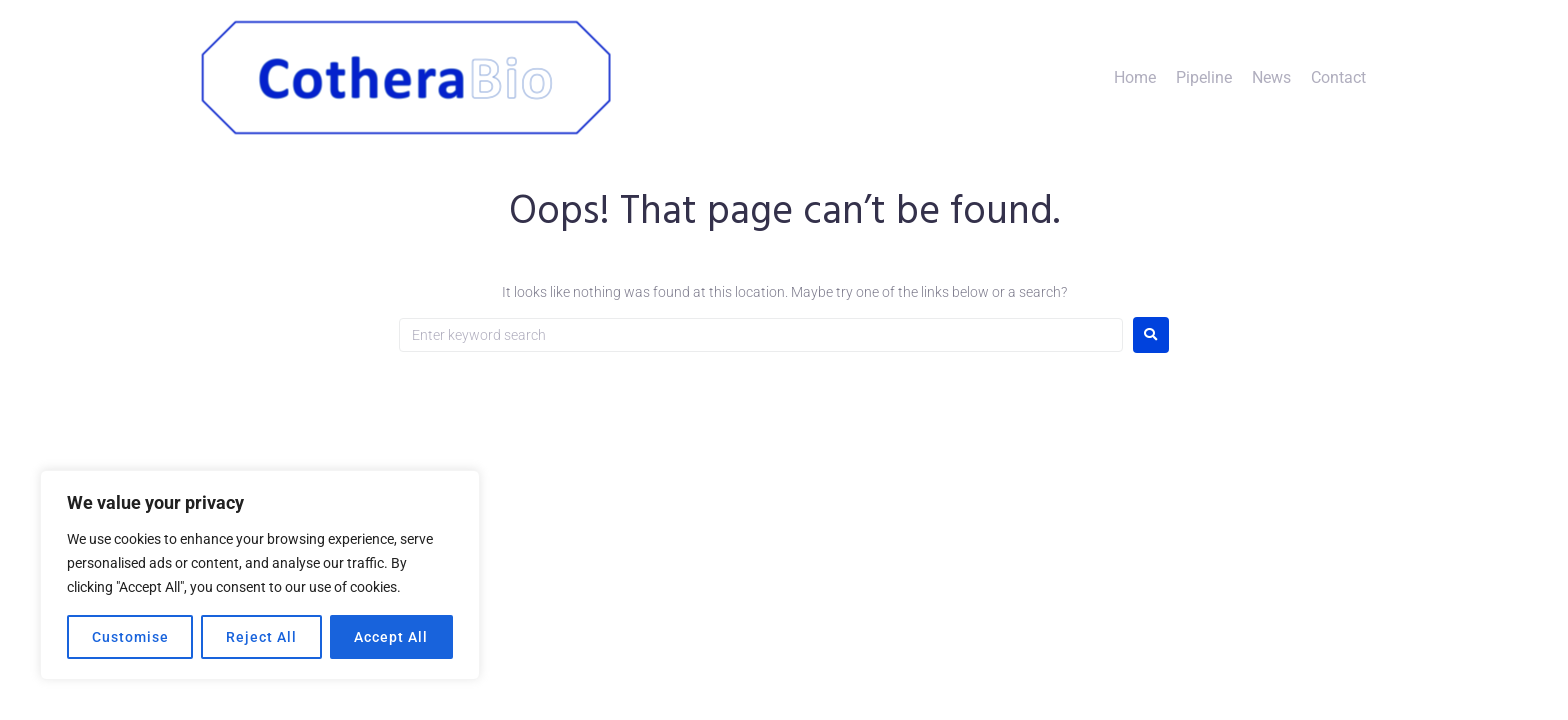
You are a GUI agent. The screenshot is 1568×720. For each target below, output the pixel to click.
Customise (130, 637)
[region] (260, 575)
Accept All (391, 637)
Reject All (261, 637)
